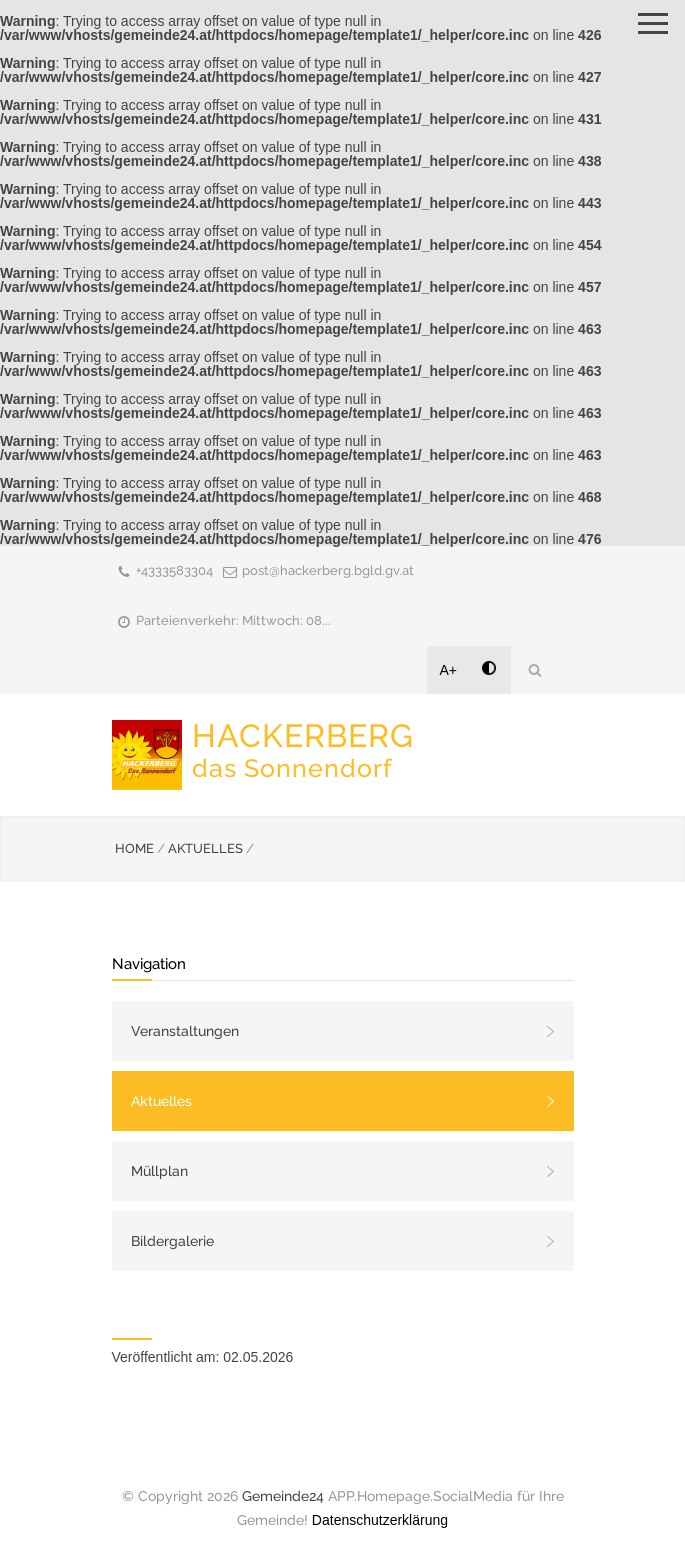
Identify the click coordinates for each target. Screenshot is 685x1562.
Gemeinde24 (283, 1496)
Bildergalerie (172, 1241)
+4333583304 (174, 570)
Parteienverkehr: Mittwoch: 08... (233, 620)
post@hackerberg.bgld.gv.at (328, 570)
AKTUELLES (205, 848)
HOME (134, 848)
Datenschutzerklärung (380, 1520)
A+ (449, 670)
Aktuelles (161, 1101)
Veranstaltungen (185, 1031)
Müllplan (159, 1171)
